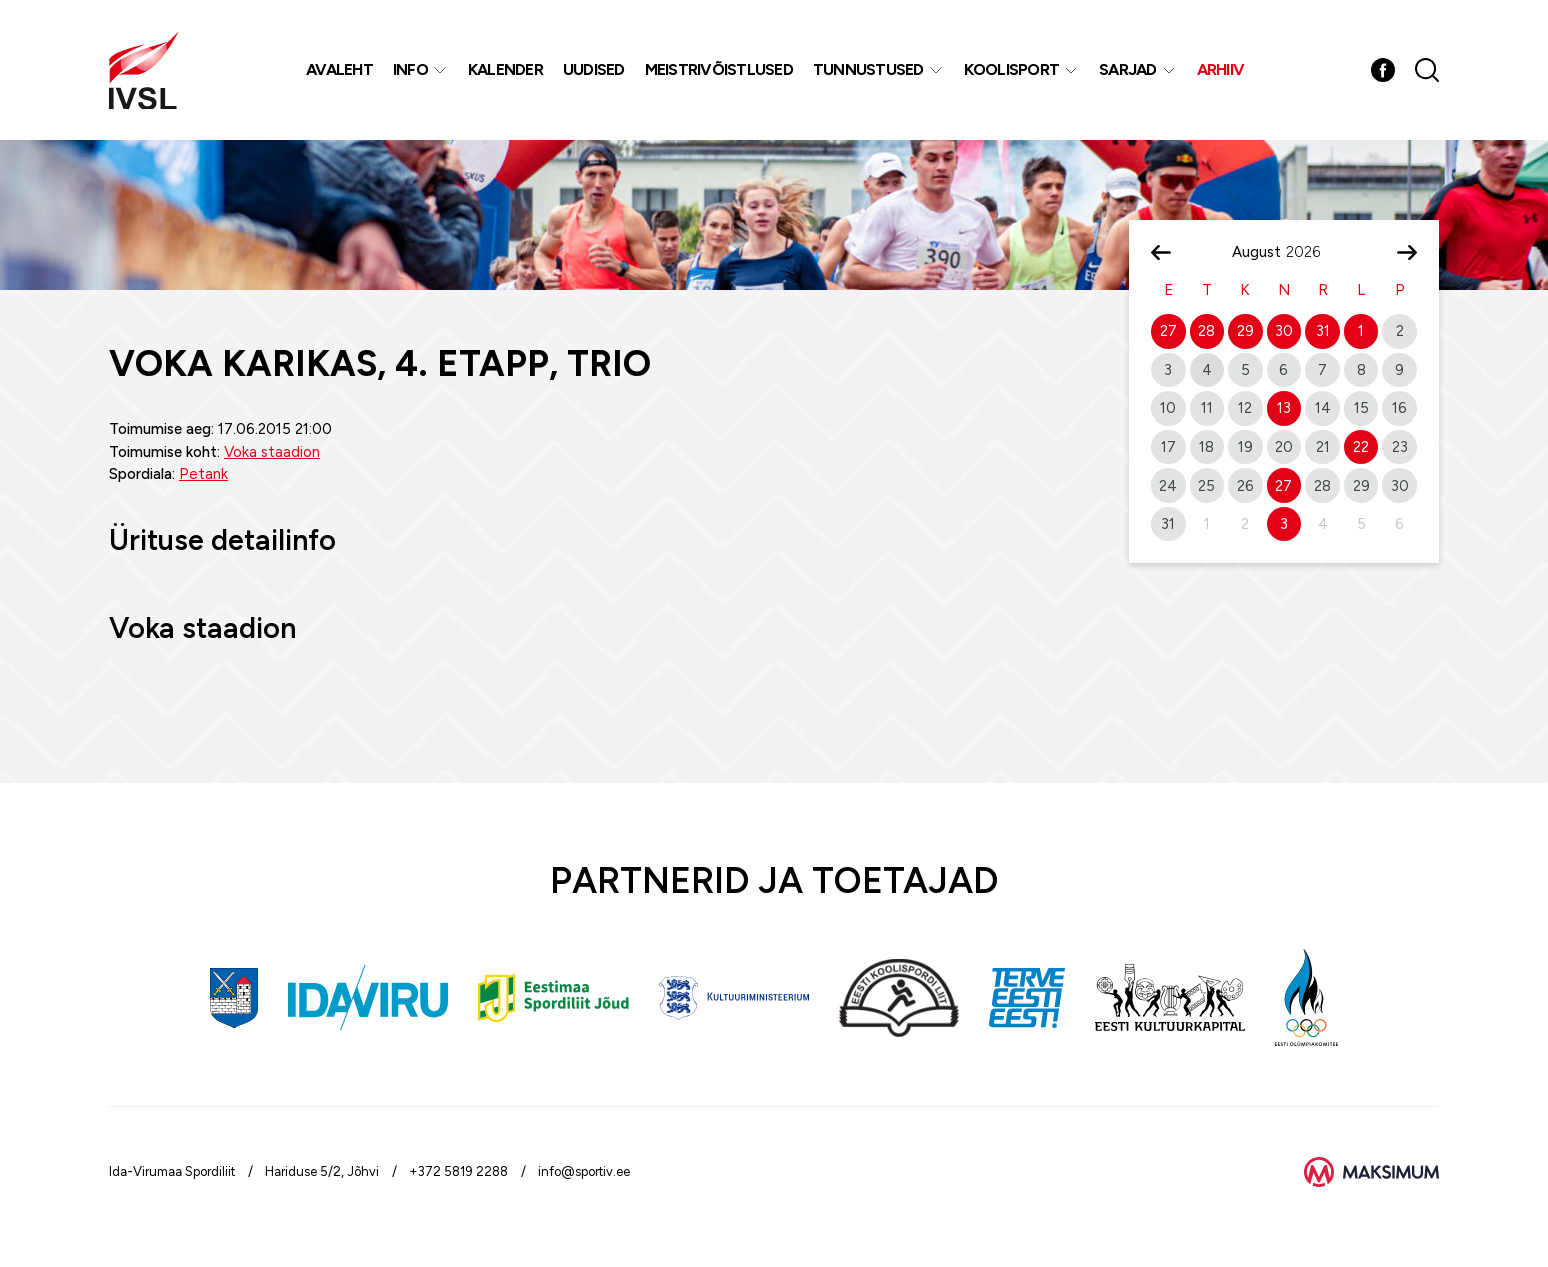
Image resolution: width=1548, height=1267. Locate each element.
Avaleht (339, 69)
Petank (203, 474)
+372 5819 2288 (458, 1171)
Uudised (594, 69)
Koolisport (1012, 69)
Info (410, 69)
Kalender (505, 69)
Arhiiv (1221, 69)
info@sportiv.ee (584, 1171)
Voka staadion (272, 452)
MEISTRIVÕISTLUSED (719, 69)
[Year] (1311, 252)
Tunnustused (868, 69)
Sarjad (1128, 69)
